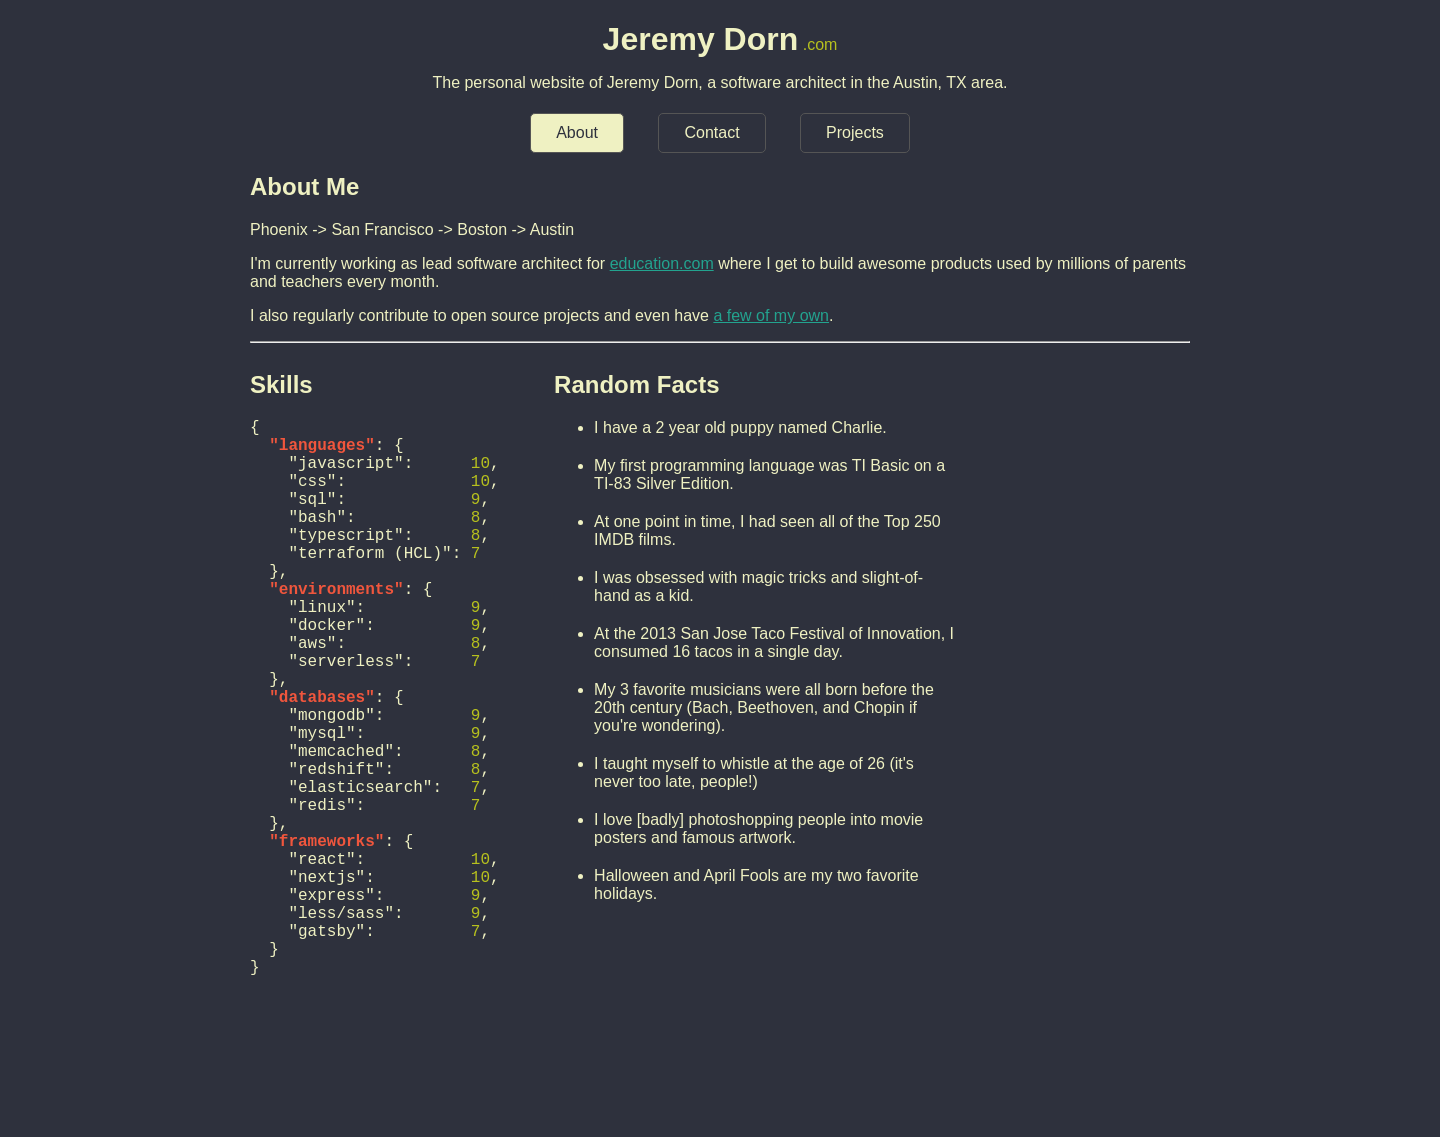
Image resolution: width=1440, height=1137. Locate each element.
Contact (711, 132)
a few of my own (771, 315)
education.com (662, 263)
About (577, 132)
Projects (855, 132)
